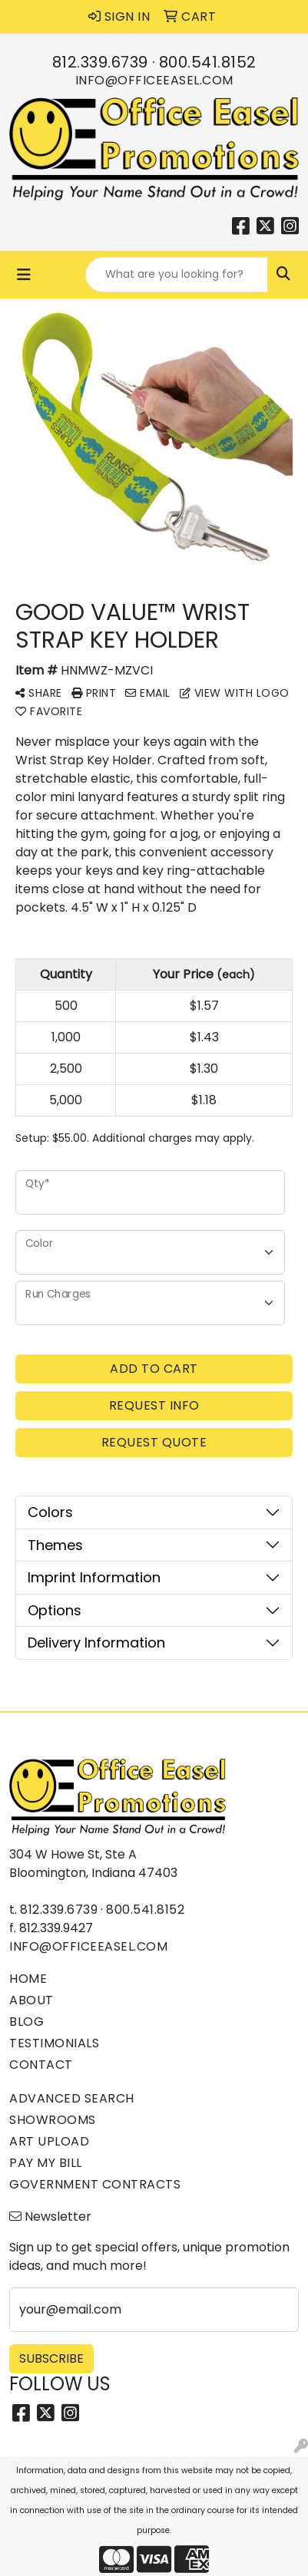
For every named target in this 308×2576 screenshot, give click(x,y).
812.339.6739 (100, 62)
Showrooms (52, 2120)
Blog (26, 2021)
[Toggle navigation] (24, 274)
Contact (41, 2064)
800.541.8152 (208, 62)
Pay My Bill (45, 2163)
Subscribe (51, 2358)
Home (28, 1978)
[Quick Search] (176, 274)
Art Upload (49, 2141)
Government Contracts (94, 2184)
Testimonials (54, 2043)
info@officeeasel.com (154, 80)
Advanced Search (71, 2098)
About (31, 2000)
